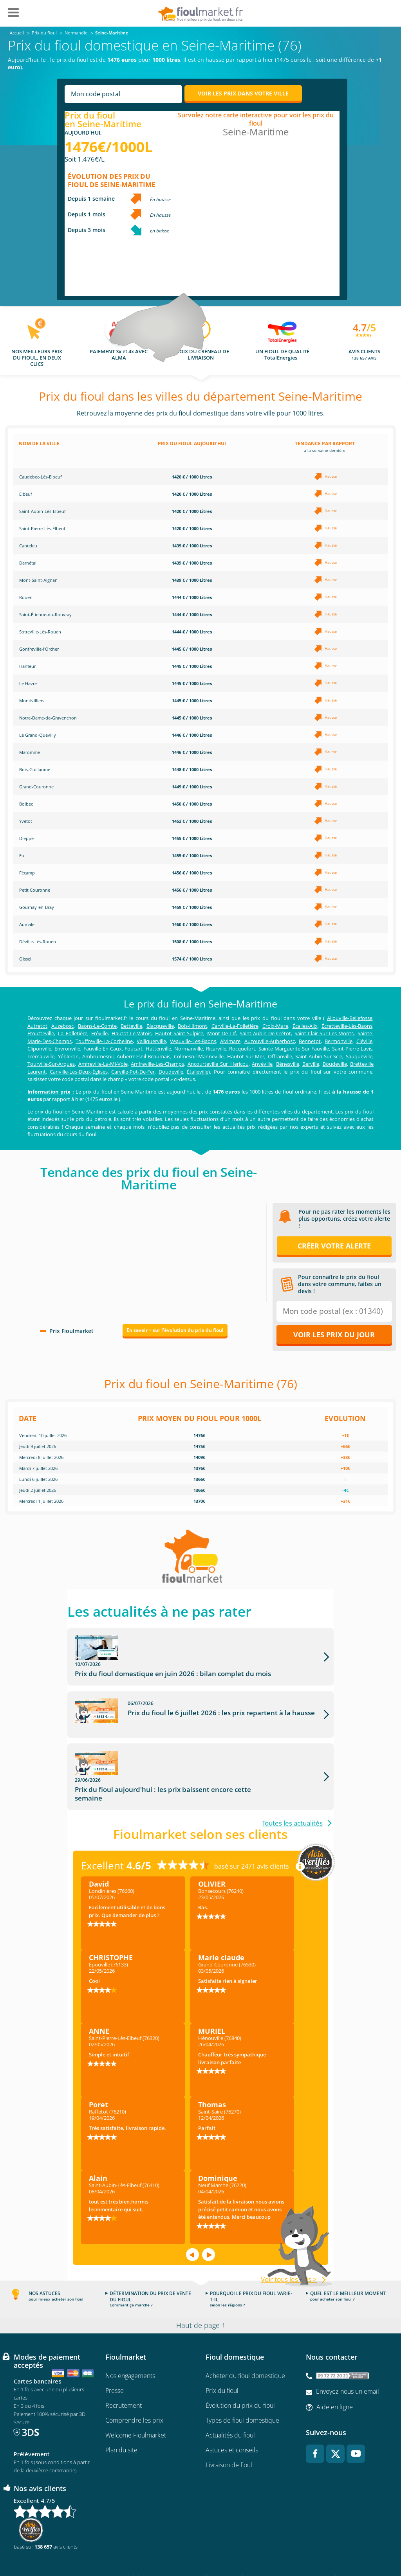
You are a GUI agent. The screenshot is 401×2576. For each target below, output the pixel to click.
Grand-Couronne (36, 787)
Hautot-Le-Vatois (132, 1033)
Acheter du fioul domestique (245, 2345)
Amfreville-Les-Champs (157, 1063)
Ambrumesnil (98, 1056)
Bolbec (26, 804)
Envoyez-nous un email (347, 2361)
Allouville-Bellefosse (349, 1018)
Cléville (364, 1041)
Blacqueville (160, 1025)
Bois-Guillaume (34, 769)
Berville (310, 1063)
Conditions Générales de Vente (64, 2547)
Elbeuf (25, 494)
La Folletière (73, 1033)
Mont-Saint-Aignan (38, 580)
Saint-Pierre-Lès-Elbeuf (42, 528)
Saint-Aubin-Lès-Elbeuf (42, 511)
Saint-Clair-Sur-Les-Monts (324, 1033)
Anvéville (262, 1063)
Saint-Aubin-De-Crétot (265, 1033)
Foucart (134, 1048)
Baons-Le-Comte (97, 1025)
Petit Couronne (34, 890)
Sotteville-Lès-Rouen (40, 632)
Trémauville (40, 1056)
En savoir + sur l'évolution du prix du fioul (175, 1330)
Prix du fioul (222, 2360)
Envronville (67, 1048)
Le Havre (28, 683)
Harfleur (27, 666)
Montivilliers (31, 700)
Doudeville (171, 1071)
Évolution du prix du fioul (240, 2375)
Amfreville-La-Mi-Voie (103, 1063)
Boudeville (335, 1063)
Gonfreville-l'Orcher (39, 649)
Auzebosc (62, 1025)
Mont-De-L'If (221, 1033)
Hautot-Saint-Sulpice (179, 1033)
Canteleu (28, 546)
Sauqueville (359, 1056)
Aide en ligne (334, 2376)
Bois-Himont (192, 1025)
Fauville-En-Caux (102, 1048)
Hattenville (158, 1048)
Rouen (26, 597)
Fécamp (27, 873)
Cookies (293, 2547)
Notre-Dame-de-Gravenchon (48, 718)
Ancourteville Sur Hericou (218, 1063)
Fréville (99, 1033)
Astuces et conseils (232, 2420)
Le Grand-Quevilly (37, 735)
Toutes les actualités (292, 1792)
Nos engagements (130, 2345)
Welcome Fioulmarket (135, 2405)
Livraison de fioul (229, 2434)
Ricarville (216, 1048)
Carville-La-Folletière (234, 1025)
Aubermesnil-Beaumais (143, 1056)
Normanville (188, 1048)
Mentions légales (200, 2547)
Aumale (26, 924)
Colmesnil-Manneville (199, 1056)
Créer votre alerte (334, 1245)
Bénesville (287, 1063)
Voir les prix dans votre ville (243, 93)
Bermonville (338, 1041)
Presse (114, 2360)
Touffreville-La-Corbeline (104, 1041)
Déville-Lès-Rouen (37, 941)
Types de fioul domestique (242, 2390)
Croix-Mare (275, 1025)
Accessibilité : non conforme (340, 2547)
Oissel (25, 959)
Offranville (280, 1056)
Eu (21, 855)
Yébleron (68, 1056)
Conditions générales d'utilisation (140, 2547)
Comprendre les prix (134, 2390)
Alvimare (230, 1041)
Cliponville (39, 1048)
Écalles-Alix (305, 1025)
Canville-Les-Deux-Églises (79, 1071)
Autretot (37, 1025)
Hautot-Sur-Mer (245, 1056)
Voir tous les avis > (289, 2248)
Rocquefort (242, 1048)
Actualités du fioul (230, 2405)
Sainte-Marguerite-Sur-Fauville (293, 1048)
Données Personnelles (251, 2547)
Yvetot (25, 821)
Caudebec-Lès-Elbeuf (40, 477)
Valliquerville (151, 1041)
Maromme (29, 752)
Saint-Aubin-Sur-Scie (318, 1056)
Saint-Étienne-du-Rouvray (45, 614)
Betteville (131, 1025)
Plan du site (121, 2420)
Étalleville (197, 1071)
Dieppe (26, 838)
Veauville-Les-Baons (193, 1041)
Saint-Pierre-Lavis (352, 1048)
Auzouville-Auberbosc (269, 1041)
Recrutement (123, 2375)
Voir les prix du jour (334, 1334)
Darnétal (27, 563)
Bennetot (310, 1041)
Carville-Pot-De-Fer (133, 1071)
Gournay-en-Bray (36, 907)
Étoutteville (40, 1033)
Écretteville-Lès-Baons (347, 1025)
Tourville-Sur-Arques (51, 1063)
